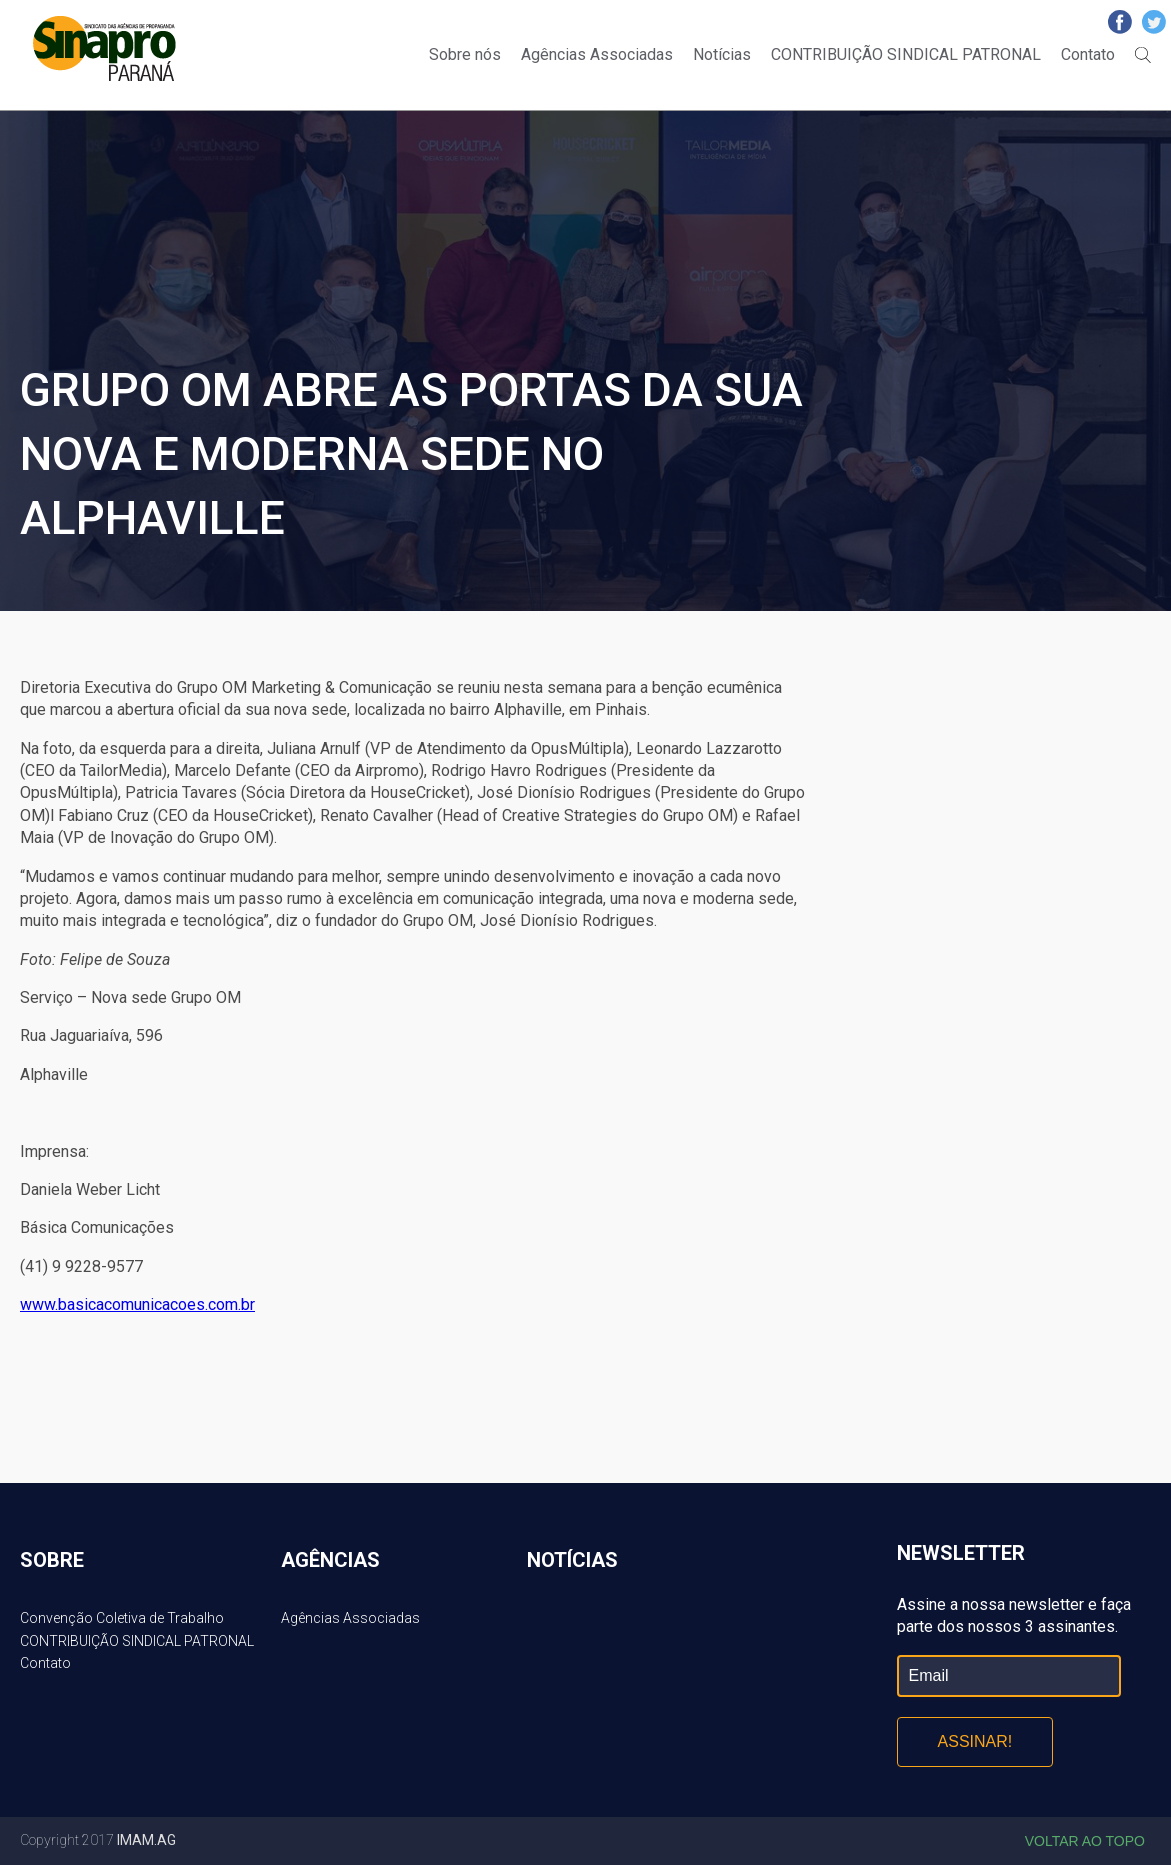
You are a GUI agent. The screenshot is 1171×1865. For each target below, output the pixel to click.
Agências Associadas (597, 54)
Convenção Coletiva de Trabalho (122, 1618)
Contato (1088, 54)
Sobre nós (465, 54)
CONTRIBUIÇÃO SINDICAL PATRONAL (906, 54)
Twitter (1154, 22)
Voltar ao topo (1085, 1841)
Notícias (722, 54)
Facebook (1120, 22)
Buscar (1143, 55)
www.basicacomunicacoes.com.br (137, 1304)
